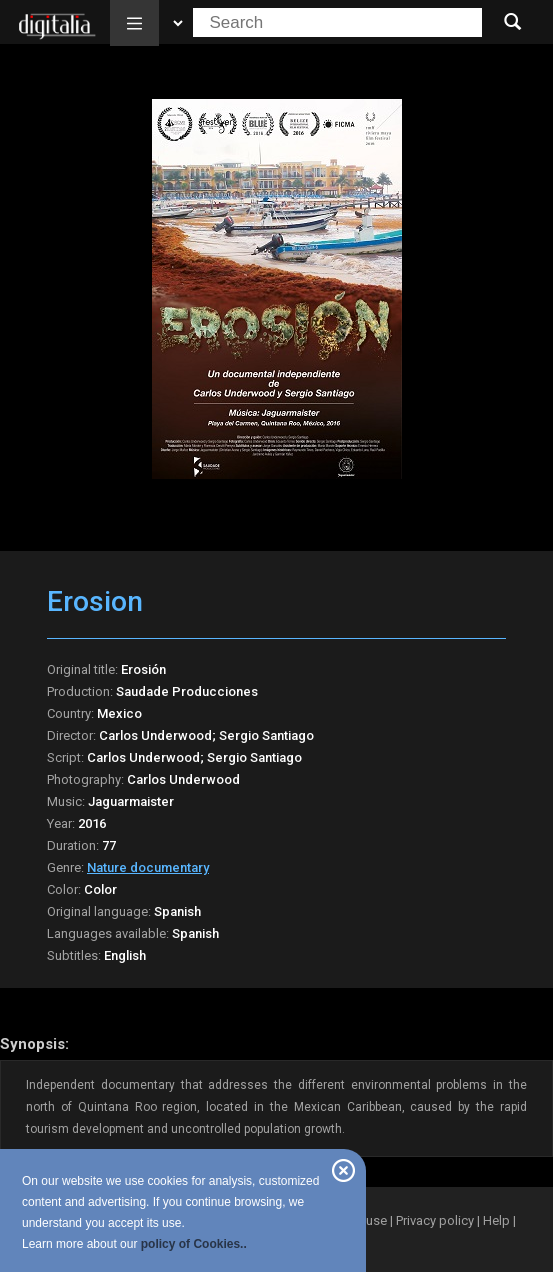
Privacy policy (435, 1220)
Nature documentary (148, 867)
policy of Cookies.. (194, 1244)
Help (496, 1220)
